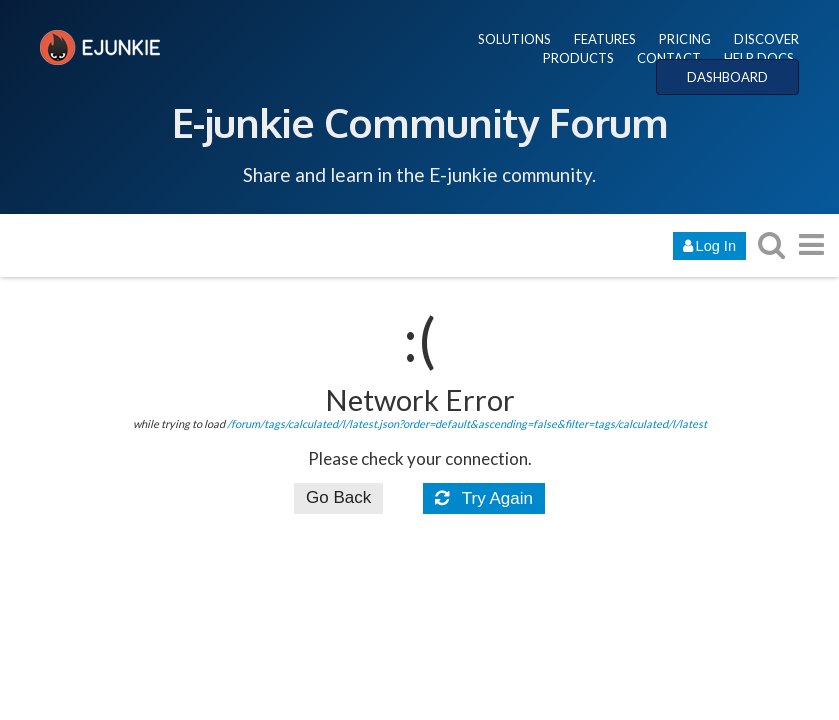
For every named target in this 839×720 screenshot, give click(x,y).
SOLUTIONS (514, 39)
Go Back (338, 497)
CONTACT (669, 58)
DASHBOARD (727, 77)
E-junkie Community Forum (420, 122)
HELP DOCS (759, 58)
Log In (709, 246)
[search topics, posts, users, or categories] (771, 244)
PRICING (685, 39)
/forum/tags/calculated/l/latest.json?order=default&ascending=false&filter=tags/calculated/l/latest (467, 423)
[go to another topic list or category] (811, 244)
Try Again (484, 498)
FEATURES (605, 39)
